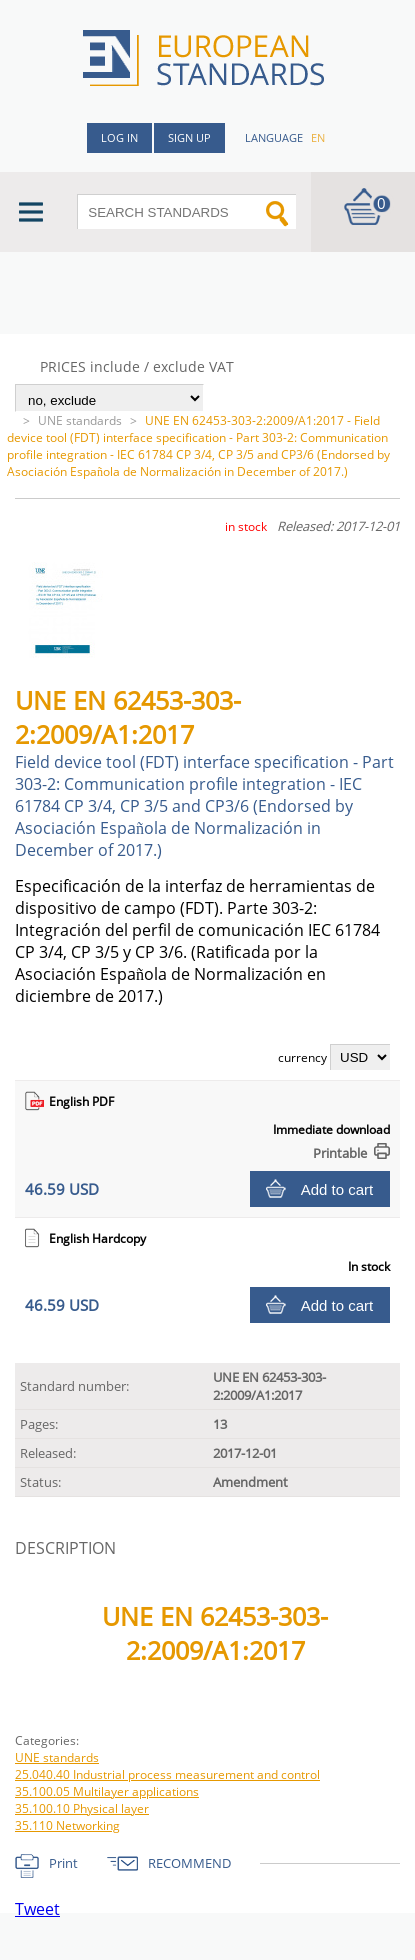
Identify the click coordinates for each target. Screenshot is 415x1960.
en (318, 137)
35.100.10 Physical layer (82, 1808)
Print (63, 1863)
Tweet (37, 1909)
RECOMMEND (189, 1863)
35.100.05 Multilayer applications (107, 1791)
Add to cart (337, 1189)
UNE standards (80, 420)
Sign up (189, 137)
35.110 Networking (67, 1825)
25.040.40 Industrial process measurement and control (167, 1774)
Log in (119, 137)
